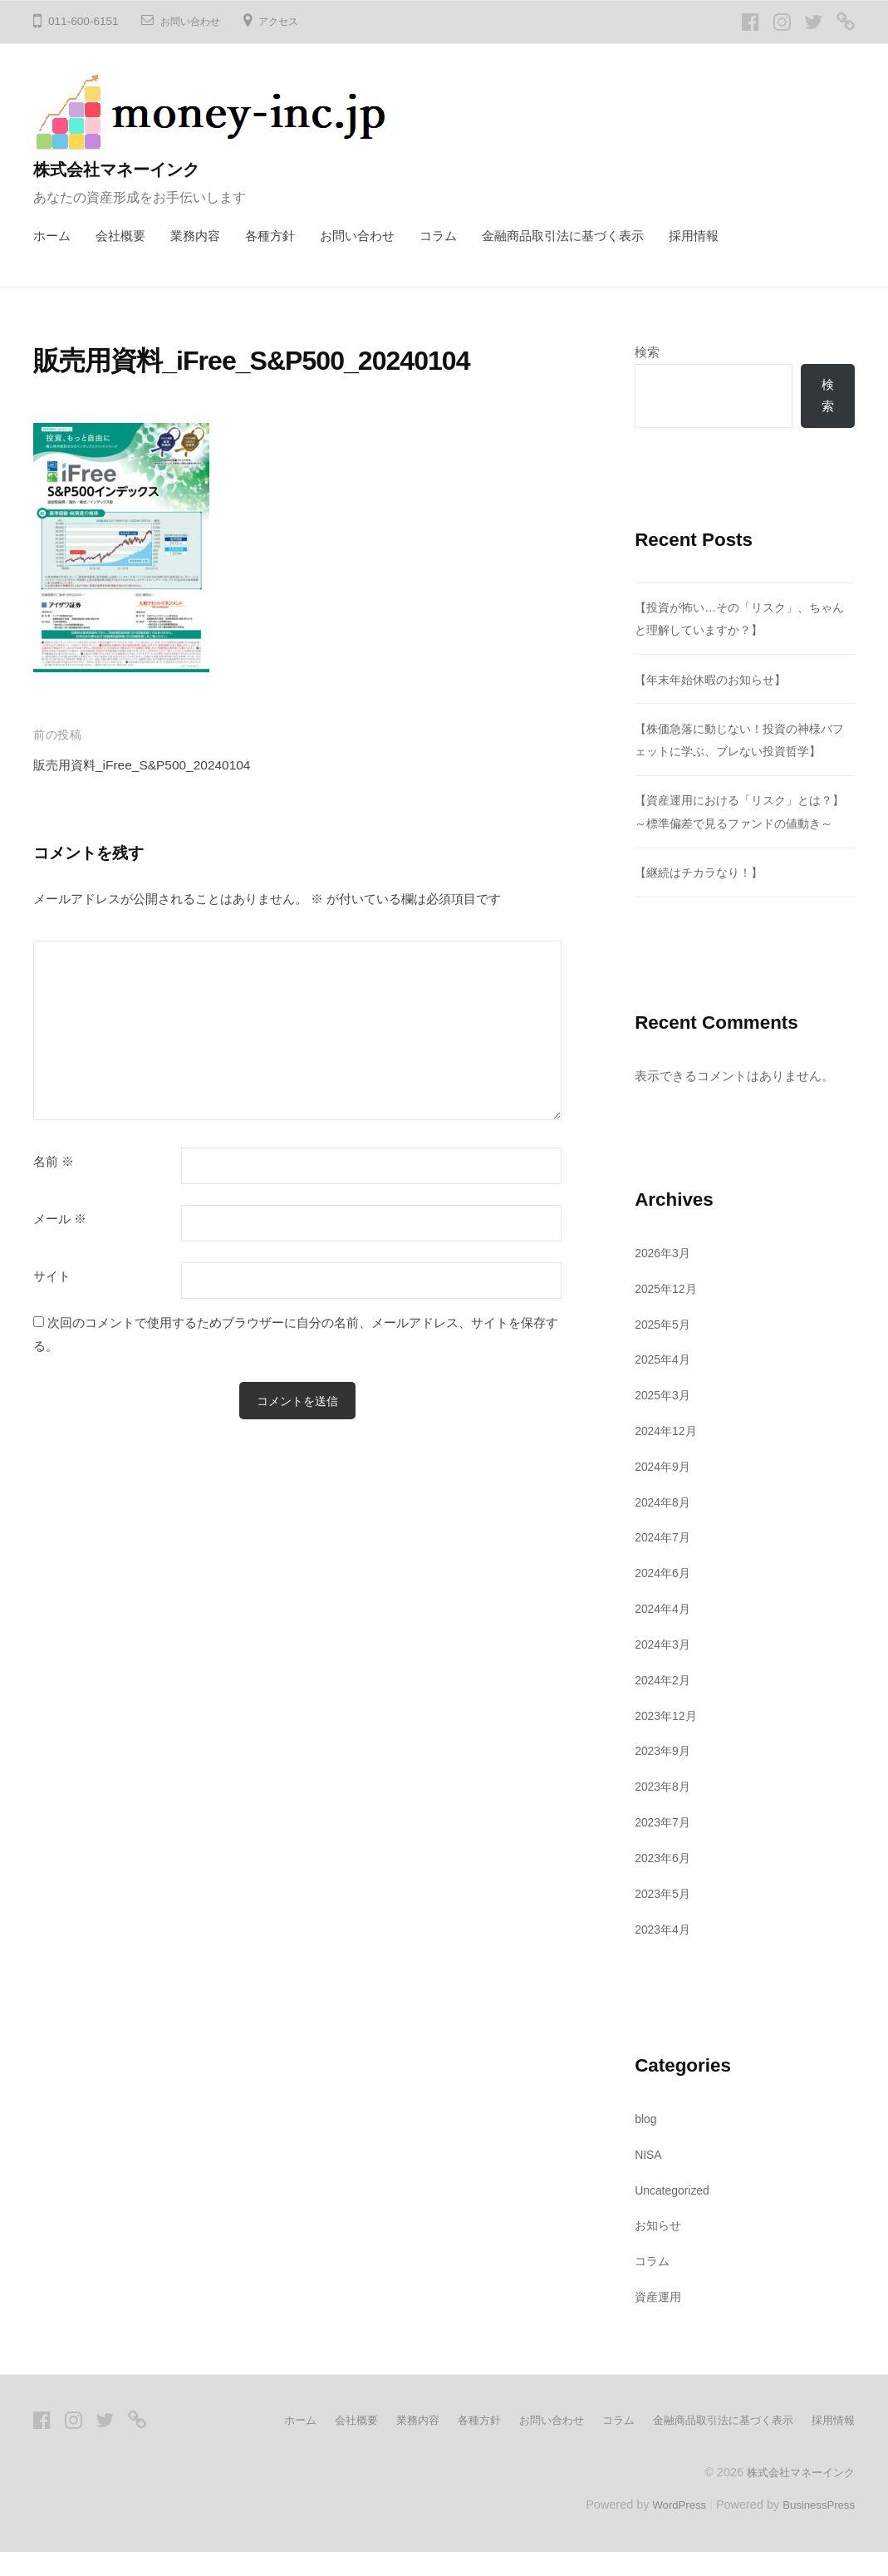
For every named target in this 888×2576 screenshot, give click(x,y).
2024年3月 (665, 1669)
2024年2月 (665, 1704)
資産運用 (659, 2321)
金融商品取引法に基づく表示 (563, 236)
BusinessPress (816, 2528)
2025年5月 (665, 1348)
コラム (438, 236)
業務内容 (195, 236)
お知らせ (659, 2250)
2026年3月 (665, 1277)
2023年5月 (665, 1917)
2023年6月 (665, 1882)
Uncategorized (676, 2214)
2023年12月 (668, 1740)
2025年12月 (668, 1312)
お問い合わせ (195, 21)
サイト (52, 1276)
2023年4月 (665, 1953)
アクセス (291, 21)
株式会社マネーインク (126, 169)
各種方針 (270, 236)
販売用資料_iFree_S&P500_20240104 (153, 765)
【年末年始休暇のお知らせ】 (716, 681)
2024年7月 (665, 1562)
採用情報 (694, 236)
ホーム (52, 236)
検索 (647, 352)
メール (59, 1219)
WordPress (669, 2528)
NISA (650, 2178)
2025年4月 (665, 1384)
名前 (53, 1161)
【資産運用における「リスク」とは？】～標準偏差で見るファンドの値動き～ (740, 824)
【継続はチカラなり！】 (703, 897)
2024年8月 (665, 1526)
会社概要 (120, 236)
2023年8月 (665, 1811)
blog (647, 2143)
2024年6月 (665, 1597)
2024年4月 (665, 1633)
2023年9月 (665, 1775)
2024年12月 (668, 1455)
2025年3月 (665, 1420)
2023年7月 (665, 1847)
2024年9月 (665, 1490)
